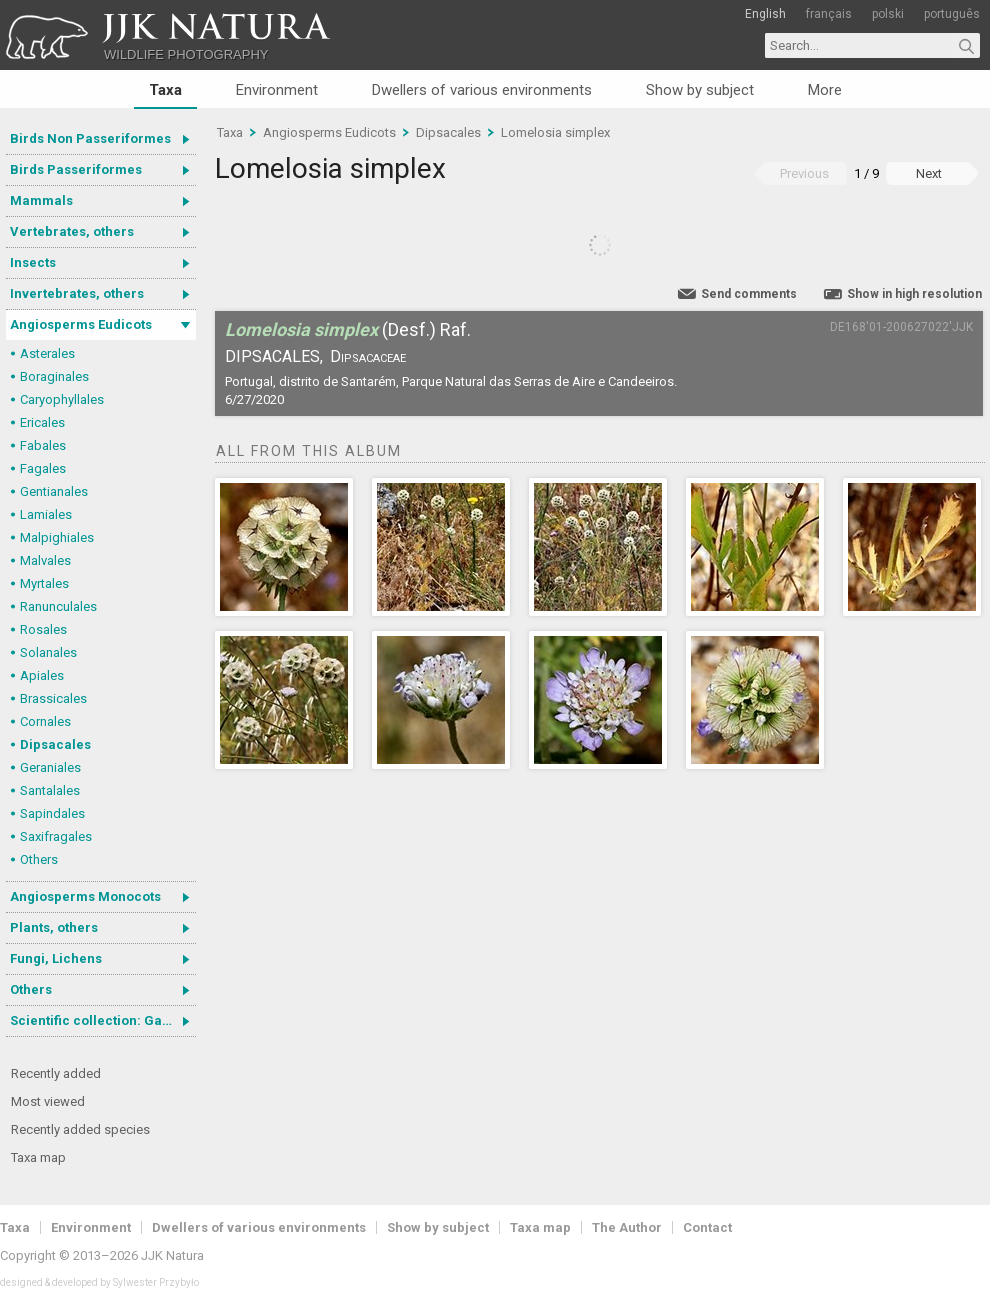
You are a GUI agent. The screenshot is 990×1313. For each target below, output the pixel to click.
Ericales (42, 422)
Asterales (47, 353)
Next (929, 173)
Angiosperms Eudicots (81, 324)
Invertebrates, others (77, 293)
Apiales (42, 675)
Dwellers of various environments (482, 90)
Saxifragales (56, 836)
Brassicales (53, 698)
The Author (627, 1227)
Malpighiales (57, 537)
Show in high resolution (914, 294)
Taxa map (38, 1157)
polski (888, 14)
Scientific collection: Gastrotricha (103, 1020)
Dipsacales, (274, 356)
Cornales (45, 721)
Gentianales (54, 491)
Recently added (56, 1073)
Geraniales (50, 767)
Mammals (41, 200)
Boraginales (54, 376)
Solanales (48, 652)
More (825, 90)
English (765, 14)
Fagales (43, 468)
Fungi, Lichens (56, 958)
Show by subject (700, 90)
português (952, 14)
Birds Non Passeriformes (90, 138)
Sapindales (52, 813)
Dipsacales (55, 744)
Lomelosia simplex (555, 132)
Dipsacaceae (368, 356)
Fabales (43, 445)
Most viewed (48, 1101)
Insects (33, 262)
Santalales (50, 790)
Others (39, 859)
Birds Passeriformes (76, 169)
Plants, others (54, 927)
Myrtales (44, 583)
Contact (707, 1227)
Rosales (43, 629)
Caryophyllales (62, 399)
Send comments (749, 294)
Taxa (165, 90)
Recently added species (80, 1129)
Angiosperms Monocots (85, 896)
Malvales (45, 560)
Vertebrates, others (72, 231)
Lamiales (46, 514)
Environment (277, 90)
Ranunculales (58, 606)
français (829, 14)
